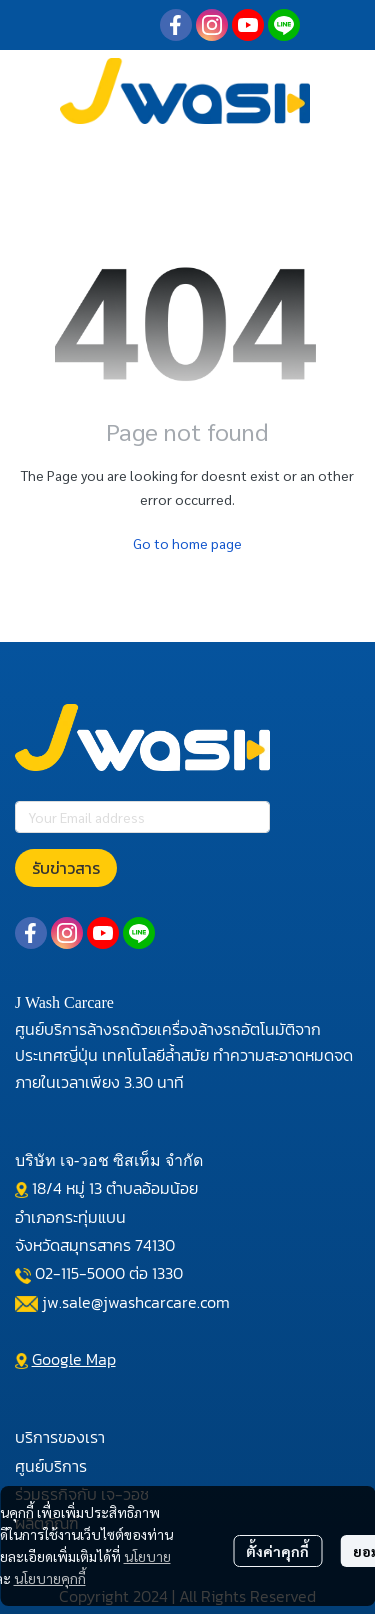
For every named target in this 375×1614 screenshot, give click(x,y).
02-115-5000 (80, 1273)
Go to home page (187, 543)
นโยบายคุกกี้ (50, 1578)
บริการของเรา (60, 1437)
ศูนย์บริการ (51, 1466)
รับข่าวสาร (66, 868)
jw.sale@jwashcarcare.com (136, 1302)
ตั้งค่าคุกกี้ (277, 1551)
